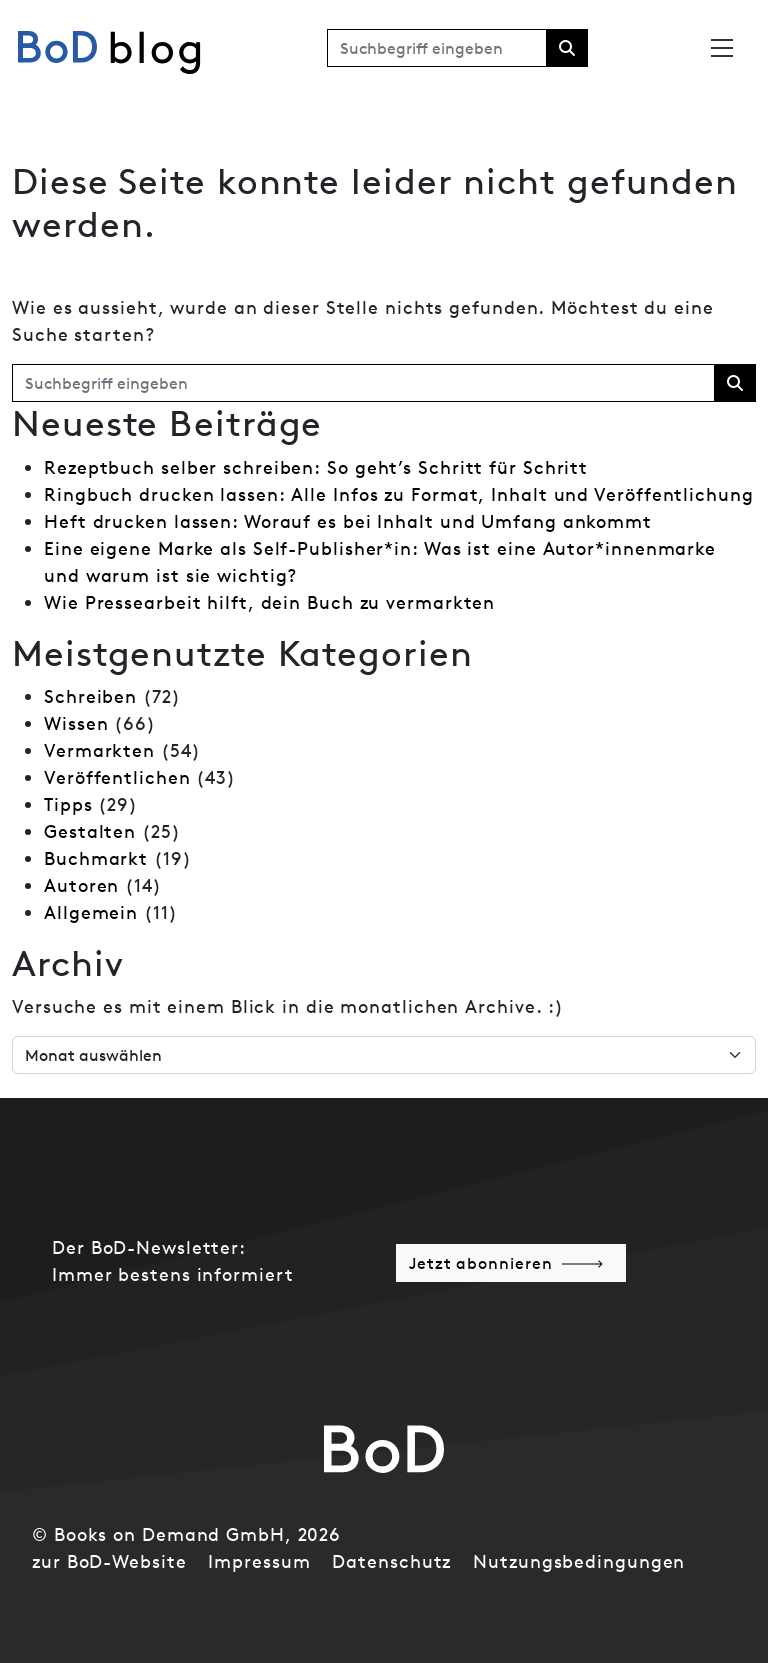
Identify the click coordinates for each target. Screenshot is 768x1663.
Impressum (259, 1561)
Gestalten (90, 831)
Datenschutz (391, 1561)
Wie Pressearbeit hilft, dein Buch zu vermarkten (269, 602)
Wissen (76, 723)
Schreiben (90, 696)
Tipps (68, 804)
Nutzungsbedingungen (579, 1561)
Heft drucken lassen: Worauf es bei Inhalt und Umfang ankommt (348, 521)
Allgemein (91, 912)
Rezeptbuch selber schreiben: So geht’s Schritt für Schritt (316, 467)
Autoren (81, 885)
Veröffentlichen (117, 777)
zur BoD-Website (109, 1561)
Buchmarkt (96, 858)
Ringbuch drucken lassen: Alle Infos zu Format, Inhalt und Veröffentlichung (399, 494)
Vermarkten (99, 750)
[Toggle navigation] (722, 48)
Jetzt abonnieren (480, 1263)
